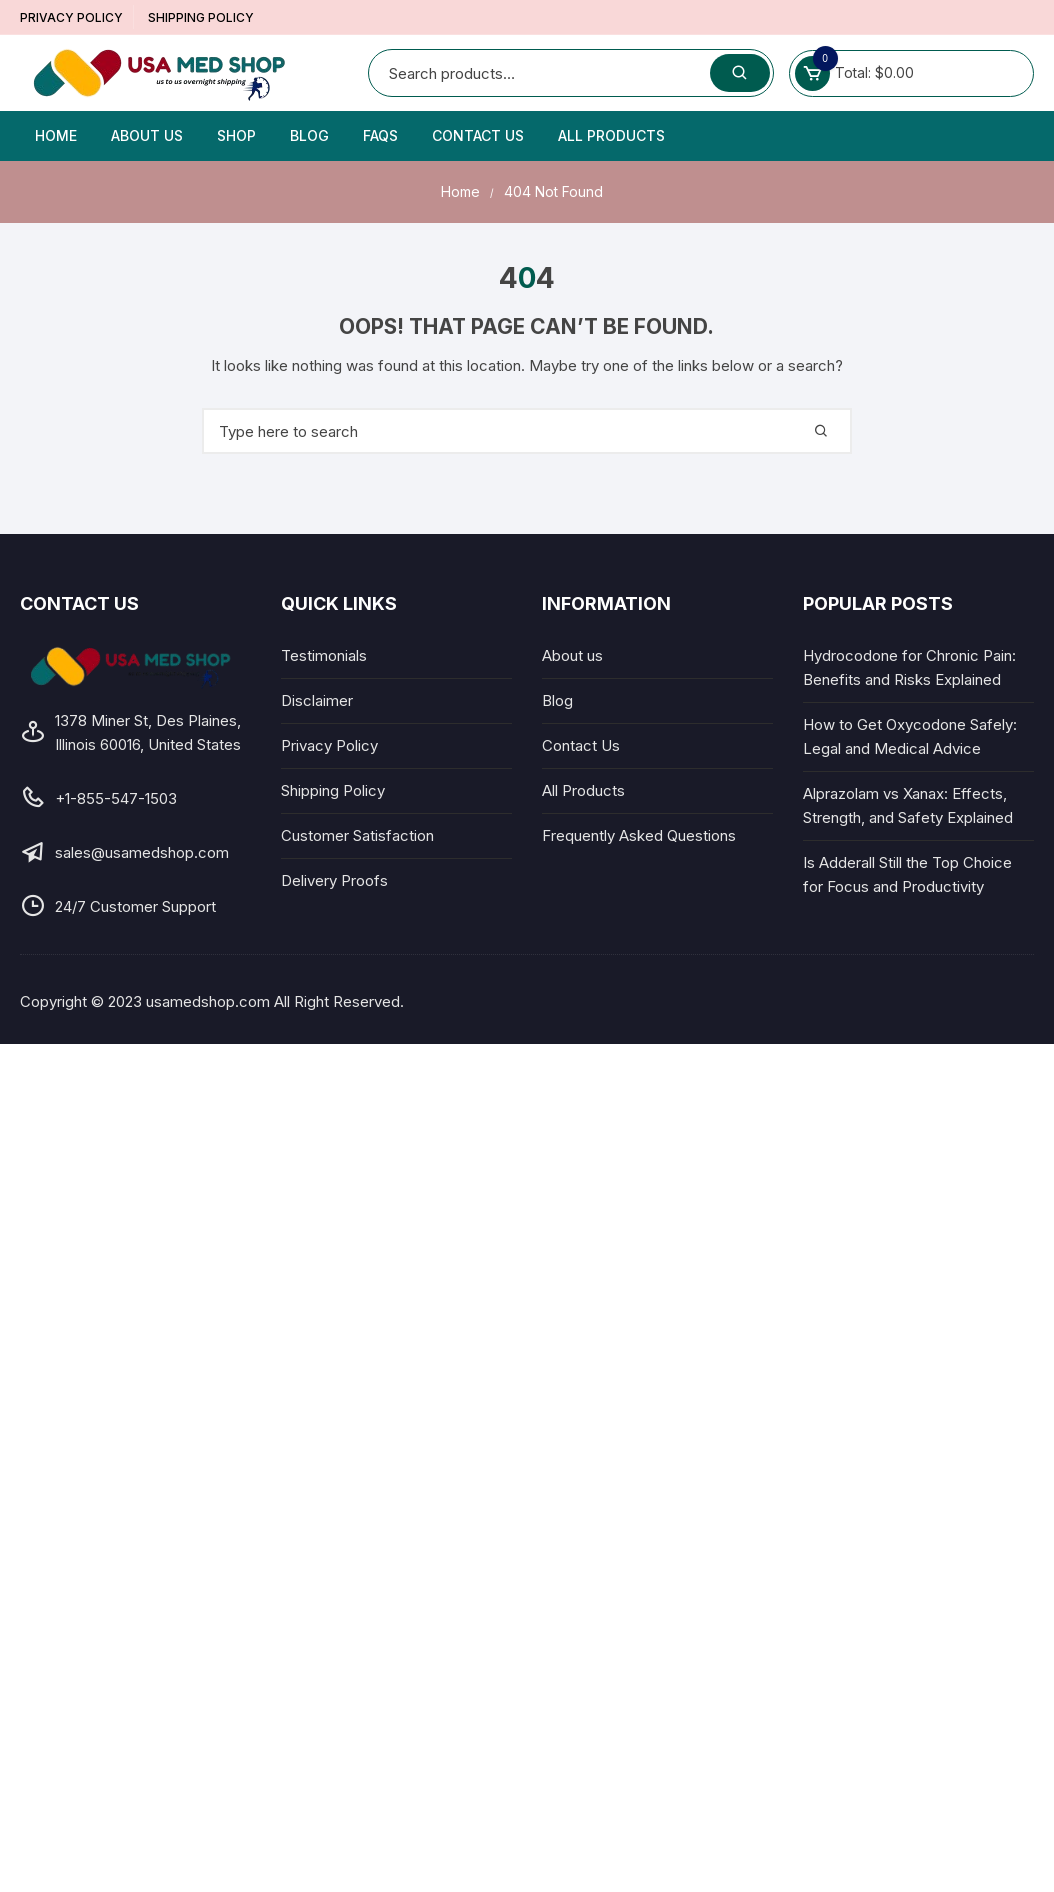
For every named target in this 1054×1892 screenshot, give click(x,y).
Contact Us (478, 135)
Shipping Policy (201, 17)
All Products (611, 135)
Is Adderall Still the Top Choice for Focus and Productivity (907, 874)
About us (147, 135)
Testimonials (324, 655)
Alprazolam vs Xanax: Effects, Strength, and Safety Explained (908, 805)
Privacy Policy (71, 17)
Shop (236, 135)
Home (56, 135)
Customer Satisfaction (357, 835)
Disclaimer (317, 700)
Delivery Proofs (334, 880)
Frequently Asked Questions (639, 835)
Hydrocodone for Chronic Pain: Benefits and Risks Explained (909, 667)
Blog (309, 135)
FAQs (380, 135)
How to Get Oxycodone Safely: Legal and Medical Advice (910, 736)
